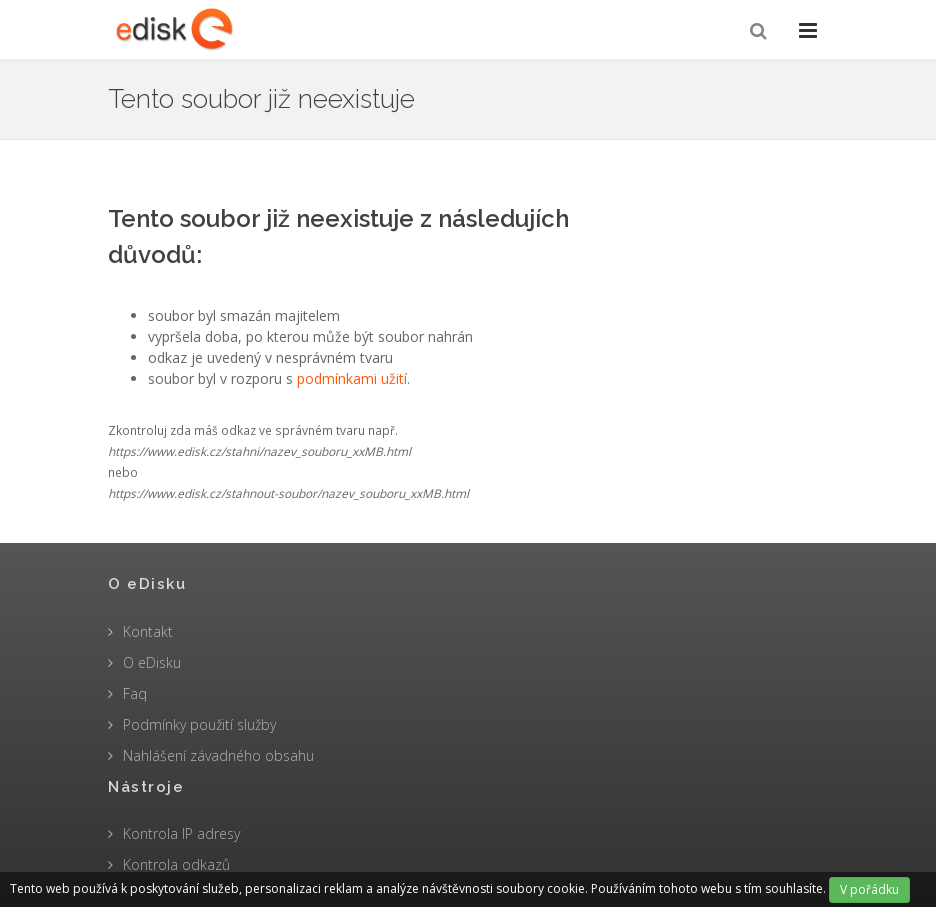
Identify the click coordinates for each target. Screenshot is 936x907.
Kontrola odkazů (176, 864)
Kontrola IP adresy (181, 833)
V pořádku (869, 889)
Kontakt (148, 631)
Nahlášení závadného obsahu (218, 755)
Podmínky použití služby (199, 724)
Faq (135, 693)
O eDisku (152, 662)
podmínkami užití (352, 378)
